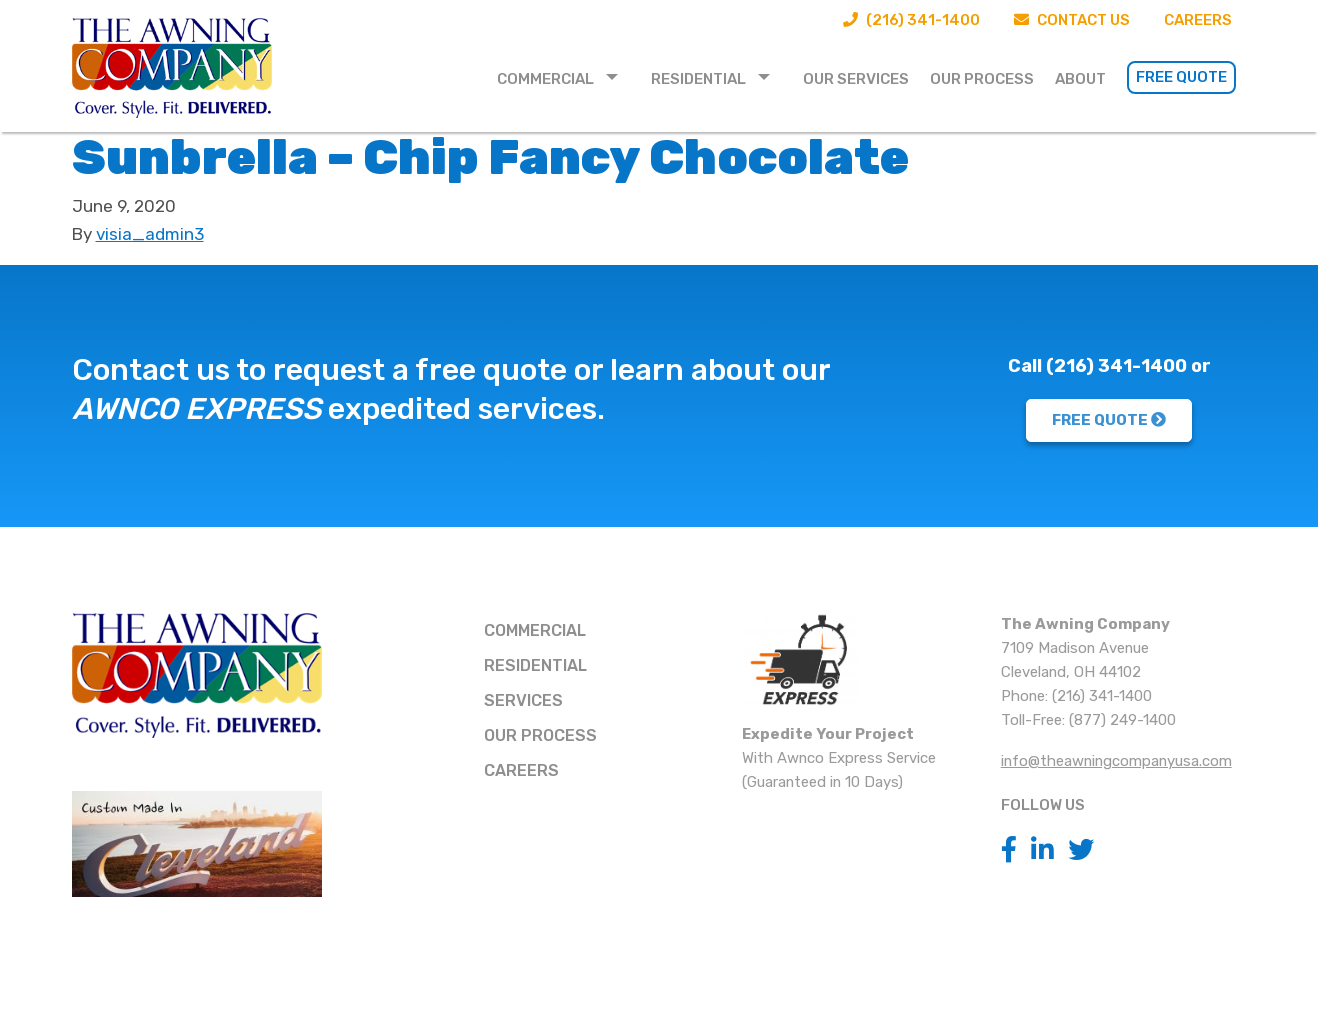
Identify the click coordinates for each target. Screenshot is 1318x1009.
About (1080, 79)
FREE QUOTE (1109, 420)
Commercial (545, 79)
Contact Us (1072, 20)
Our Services (856, 79)
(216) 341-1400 (911, 20)
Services (523, 700)
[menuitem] (563, 77)
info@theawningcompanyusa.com (1116, 761)
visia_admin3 (150, 234)
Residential (698, 79)
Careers (1198, 20)
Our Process (982, 79)
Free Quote (1181, 77)
